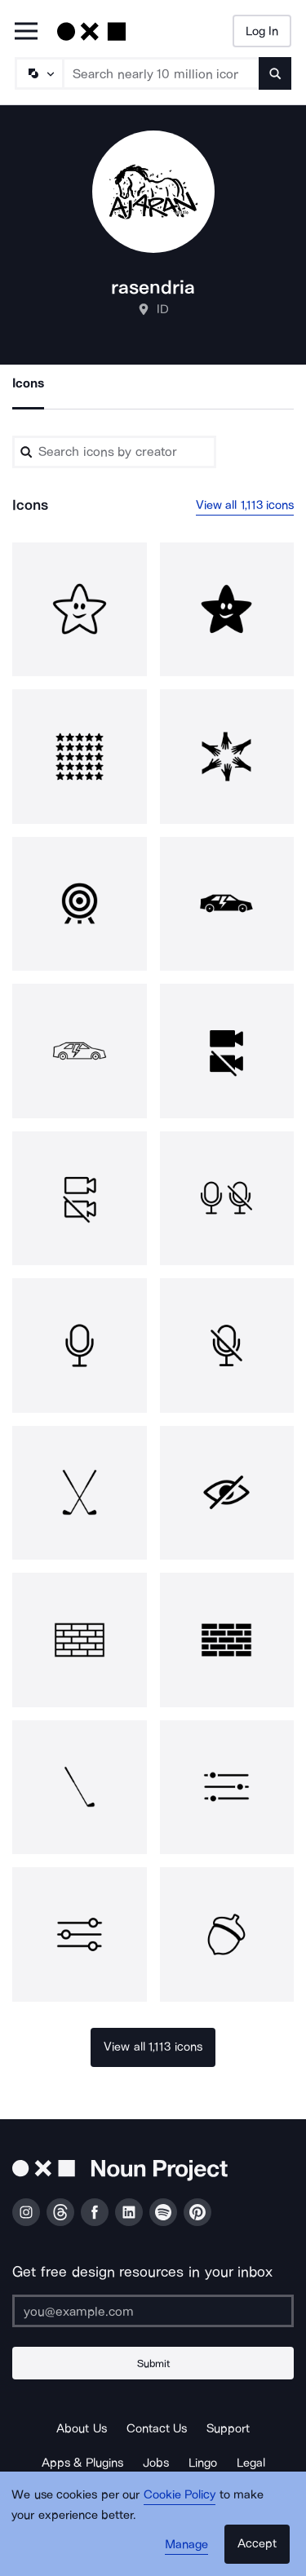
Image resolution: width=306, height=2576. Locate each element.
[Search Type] (38, 73)
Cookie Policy (180, 2494)
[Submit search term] (275, 73)
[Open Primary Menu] (26, 32)
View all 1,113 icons (245, 505)
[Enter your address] (153, 2311)
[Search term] (161, 73)
